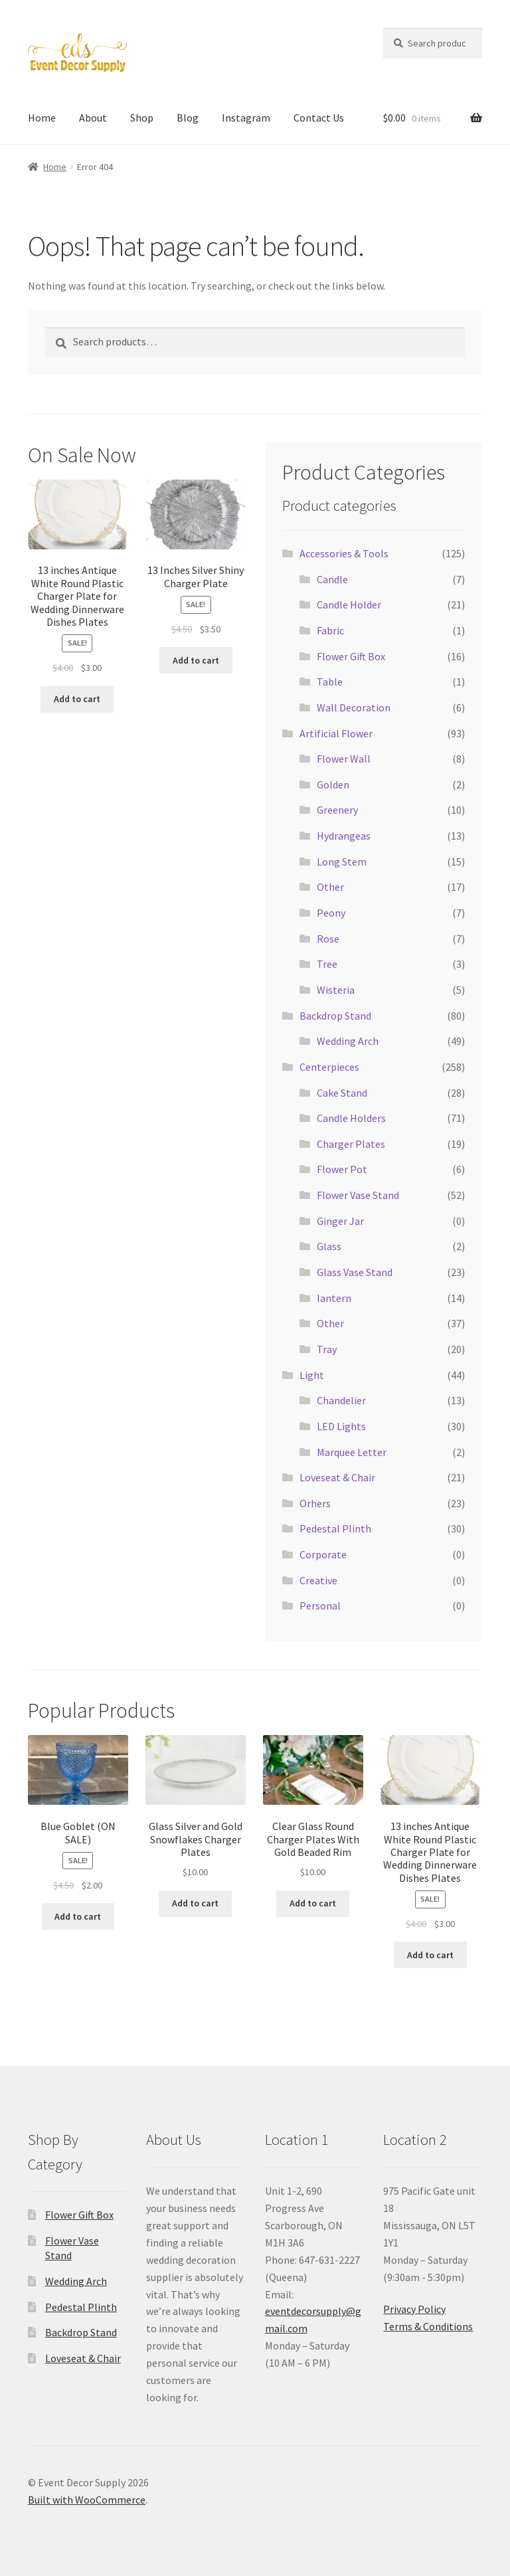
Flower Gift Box (351, 656)
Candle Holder (349, 604)
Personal (320, 1605)
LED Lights (341, 1426)
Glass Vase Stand (354, 1272)
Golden (333, 784)
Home (42, 117)
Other (330, 886)
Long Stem (342, 861)
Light (311, 1375)
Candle (332, 579)
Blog (188, 117)
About (93, 117)
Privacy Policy (414, 2309)
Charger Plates (351, 1143)
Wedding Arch (348, 1041)
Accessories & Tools (343, 553)
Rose (328, 938)
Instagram (246, 117)
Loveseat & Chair (337, 1477)
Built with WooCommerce (86, 2499)
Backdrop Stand (335, 1015)
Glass (329, 1246)
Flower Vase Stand (358, 1195)
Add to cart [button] (77, 699)
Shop (141, 117)
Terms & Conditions (428, 2326)
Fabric (330, 630)
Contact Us (319, 117)
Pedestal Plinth (335, 1528)
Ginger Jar (340, 1221)
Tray (327, 1349)
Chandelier (341, 1400)
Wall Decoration (353, 707)
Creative (318, 1580)
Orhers (315, 1503)
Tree (327, 963)
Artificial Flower (336, 733)
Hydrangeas (344, 835)
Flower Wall (344, 758)
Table (330, 681)
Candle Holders (351, 1118)
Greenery (337, 809)
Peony (331, 912)
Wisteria (336, 989)
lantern (334, 1298)
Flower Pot (342, 1169)
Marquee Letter (351, 1452)
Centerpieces (329, 1066)
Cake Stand (342, 1092)
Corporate (323, 1554)
